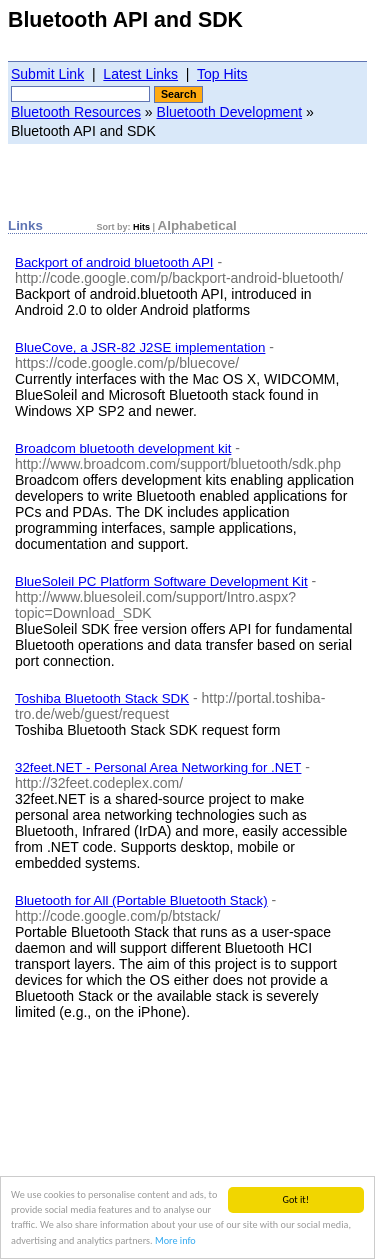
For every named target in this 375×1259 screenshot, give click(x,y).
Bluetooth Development (230, 112)
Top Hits (222, 74)
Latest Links (140, 74)
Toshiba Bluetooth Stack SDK (102, 698)
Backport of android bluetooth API (114, 262)
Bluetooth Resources (76, 112)
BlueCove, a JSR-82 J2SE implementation (140, 347)
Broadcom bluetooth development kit (123, 448)
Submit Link (47, 74)
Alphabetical (197, 225)
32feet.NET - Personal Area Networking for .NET (158, 767)
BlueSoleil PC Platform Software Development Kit (161, 581)
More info (175, 1241)
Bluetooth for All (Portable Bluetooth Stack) (141, 900)
